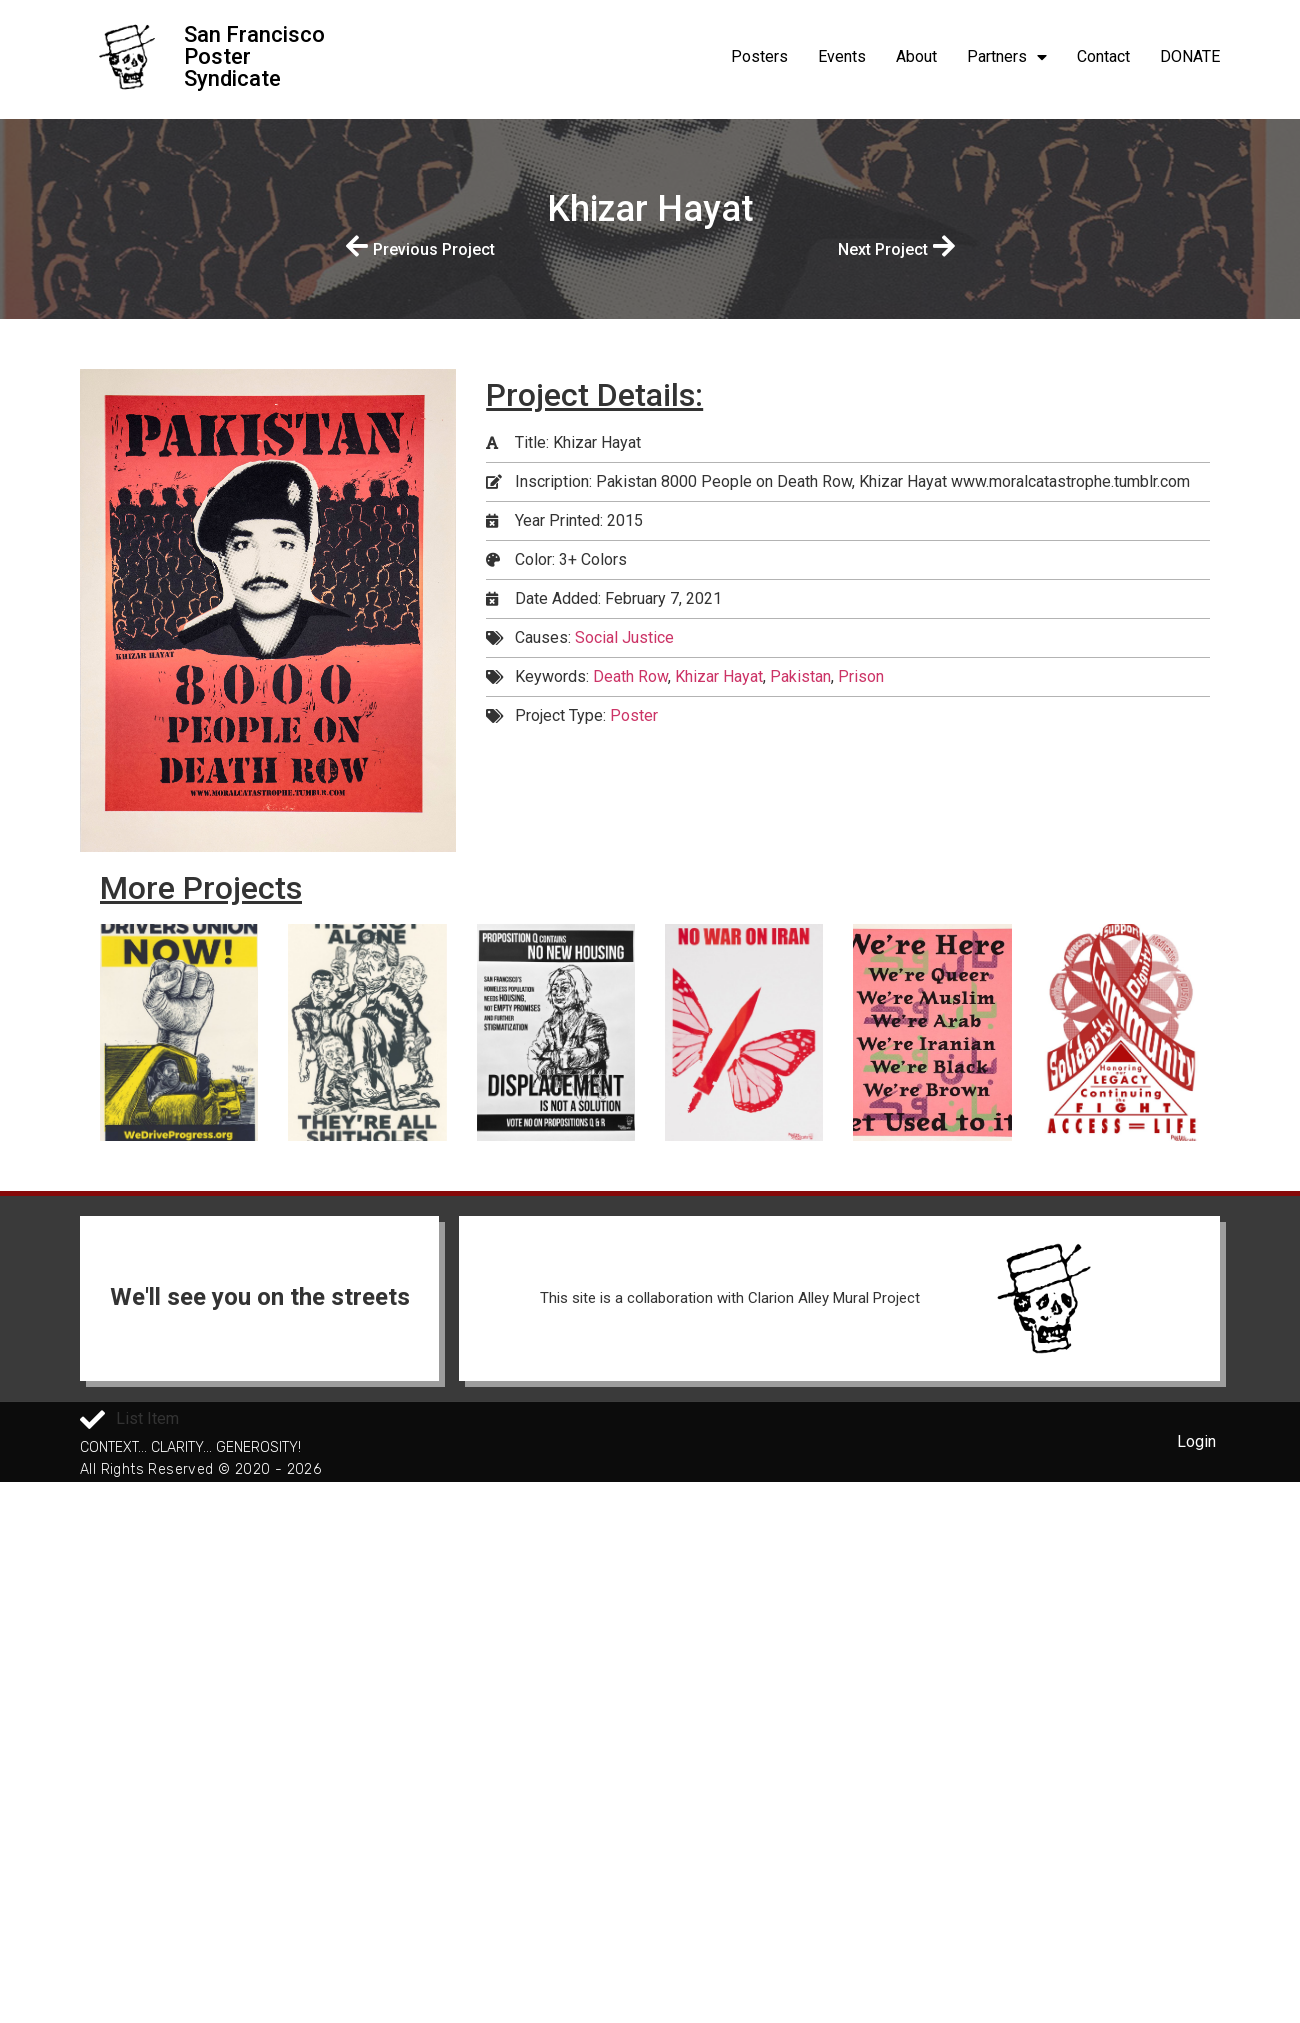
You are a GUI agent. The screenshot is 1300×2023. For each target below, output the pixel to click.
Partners (1007, 57)
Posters (759, 56)
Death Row (630, 676)
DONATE (1190, 56)
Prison (861, 676)
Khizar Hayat (719, 676)
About (916, 56)
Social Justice (624, 637)
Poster (634, 715)
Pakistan (800, 676)
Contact (1103, 56)
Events (842, 56)
